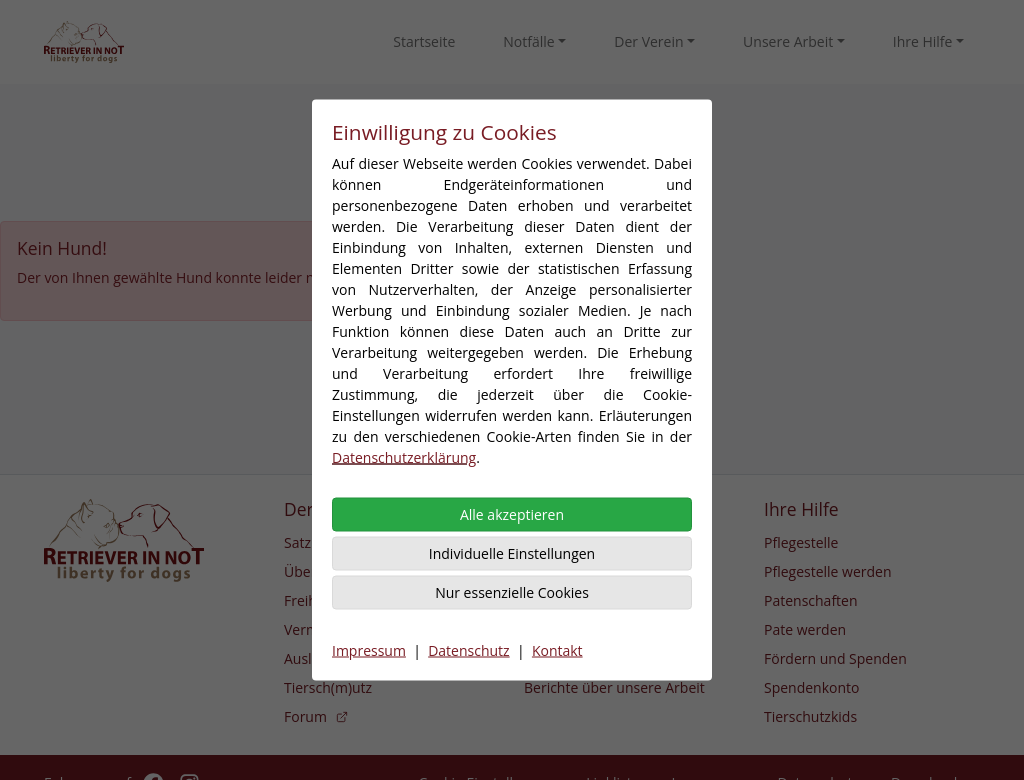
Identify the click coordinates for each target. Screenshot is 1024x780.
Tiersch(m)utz (328, 687)
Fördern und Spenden (835, 658)
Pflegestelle (801, 542)
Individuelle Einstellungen (512, 553)
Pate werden (805, 629)
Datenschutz (468, 650)
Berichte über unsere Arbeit (614, 687)
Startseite (424, 41)
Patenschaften (811, 600)
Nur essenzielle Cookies (512, 592)
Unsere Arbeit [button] (788, 41)
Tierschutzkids (810, 716)
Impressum (369, 650)
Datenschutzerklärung (404, 457)
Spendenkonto (811, 687)
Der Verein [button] (648, 41)
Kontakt (557, 650)
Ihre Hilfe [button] (923, 41)
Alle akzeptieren (512, 514)
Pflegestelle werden (828, 571)
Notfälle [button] (528, 41)
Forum (316, 716)
